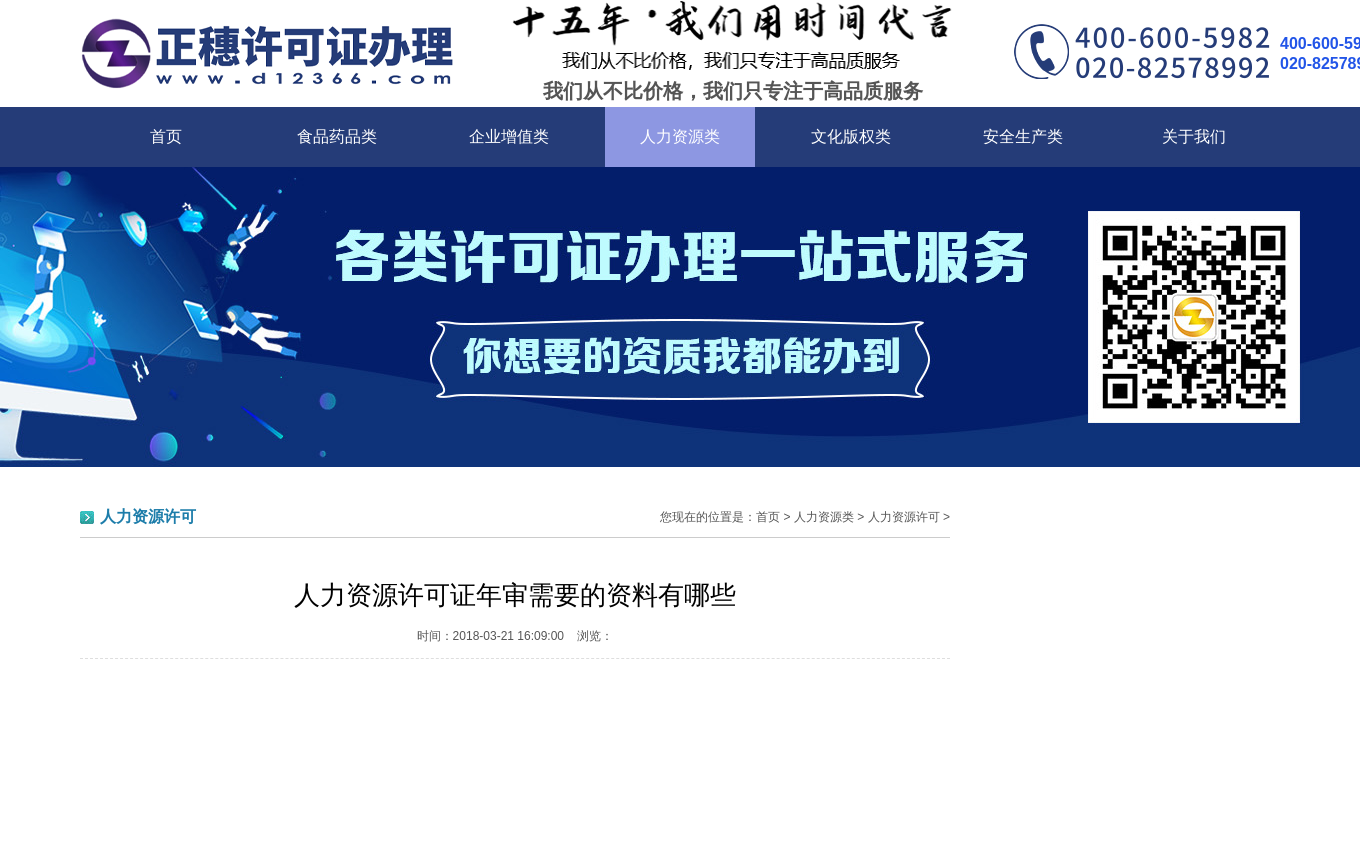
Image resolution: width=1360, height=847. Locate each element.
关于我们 (1194, 136)
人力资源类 (680, 136)
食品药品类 (337, 136)
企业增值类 (509, 136)
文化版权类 (851, 136)
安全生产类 (1023, 136)
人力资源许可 (904, 517)
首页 (166, 136)
